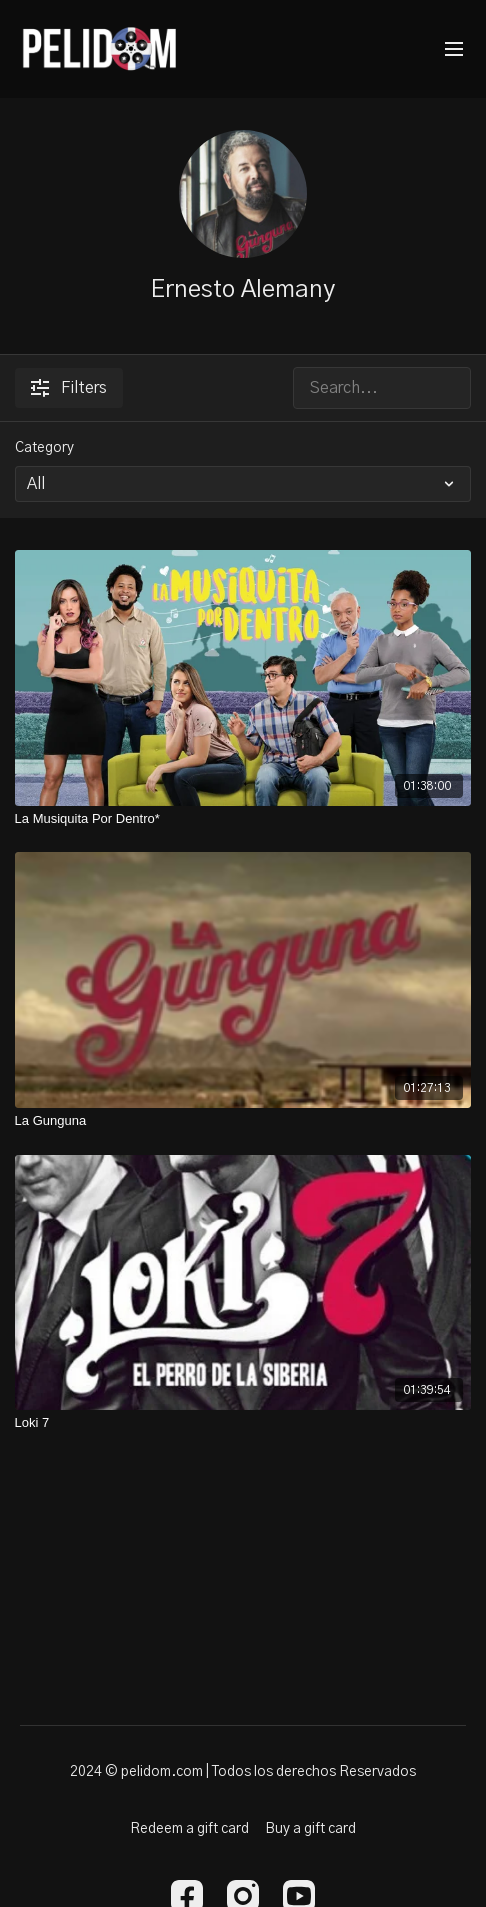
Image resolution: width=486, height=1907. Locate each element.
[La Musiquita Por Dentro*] (243, 819)
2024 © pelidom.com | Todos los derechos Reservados (243, 1772)
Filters (69, 388)
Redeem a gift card (189, 1829)
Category (44, 448)
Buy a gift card (310, 1829)
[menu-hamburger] (454, 49)
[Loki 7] (243, 1423)
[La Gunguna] (243, 1121)
